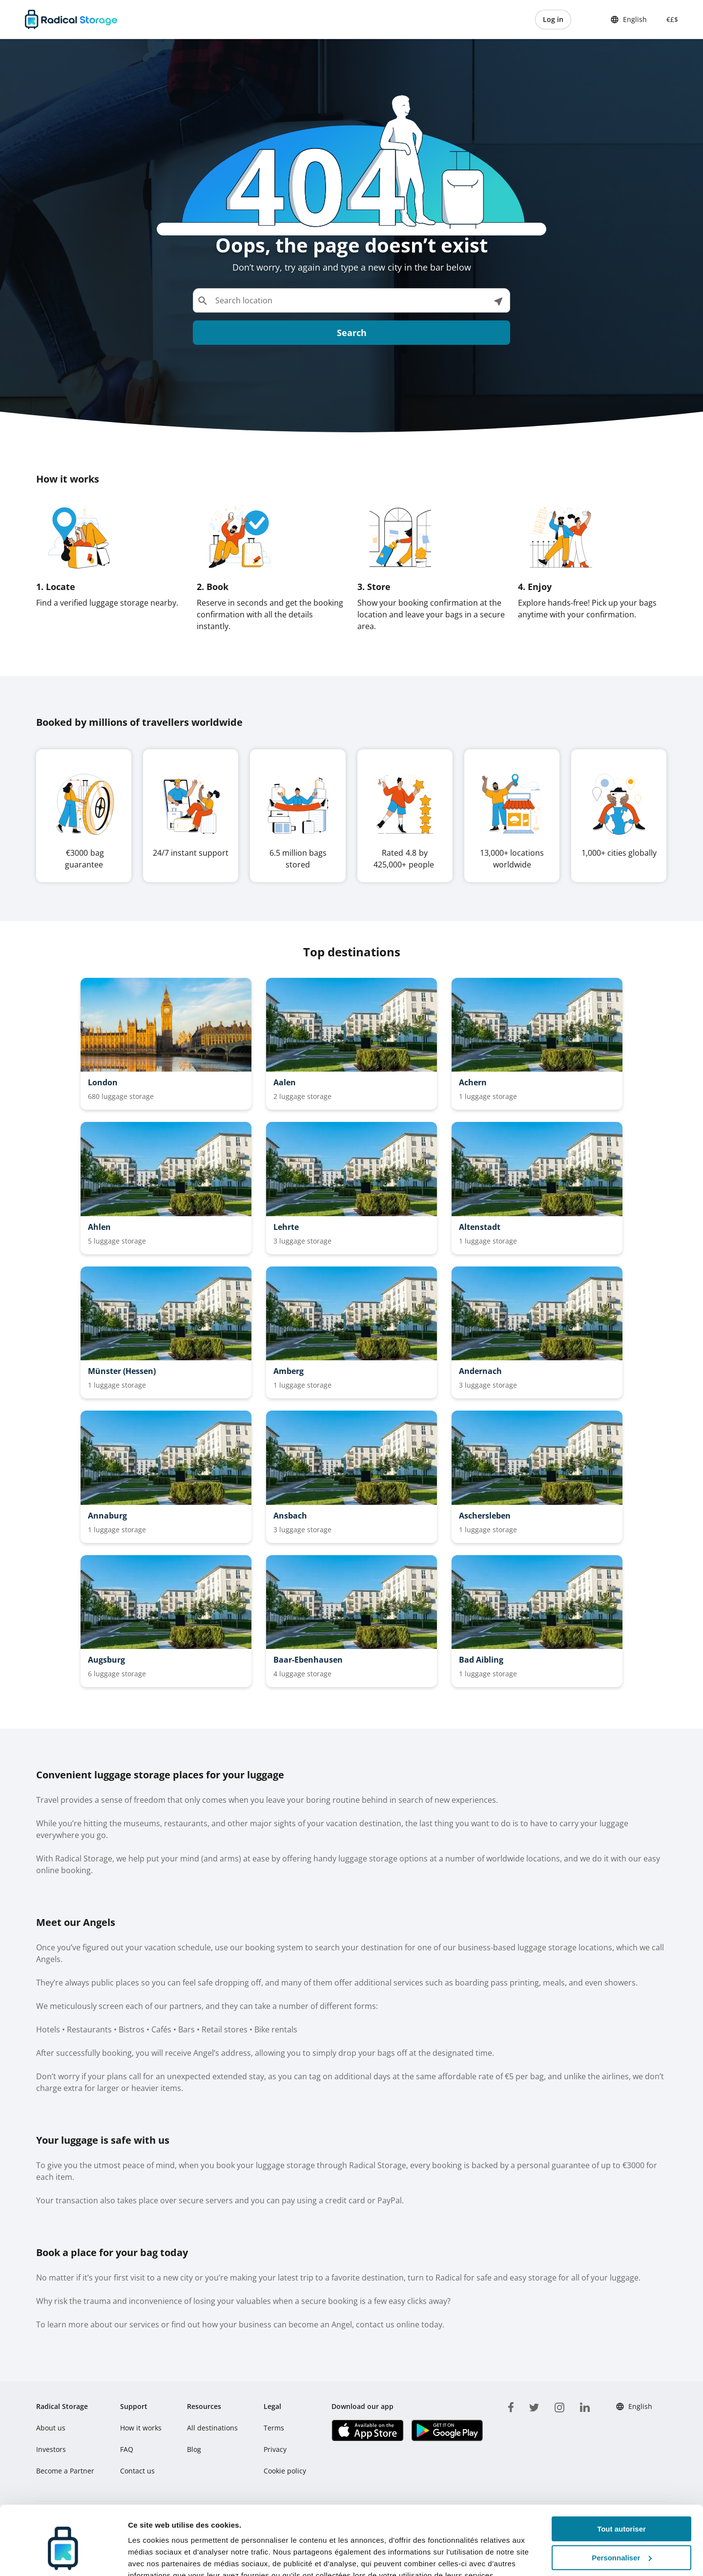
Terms (274, 2427)
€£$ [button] (670, 19)
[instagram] (559, 2405)
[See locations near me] (498, 300)
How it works (141, 2427)
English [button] (628, 19)
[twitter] (534, 2405)
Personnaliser (622, 2512)
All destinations (212, 2427)
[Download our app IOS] (367, 2430)
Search (352, 332)
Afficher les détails (161, 2557)
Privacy (275, 2449)
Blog (194, 2449)
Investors (51, 2449)
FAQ (126, 2449)
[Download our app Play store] (447, 2430)
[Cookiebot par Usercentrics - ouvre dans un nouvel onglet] (63, 2557)
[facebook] (511, 2405)
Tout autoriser (621, 2483)
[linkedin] (585, 2405)
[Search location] (351, 300)
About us (50, 2427)
